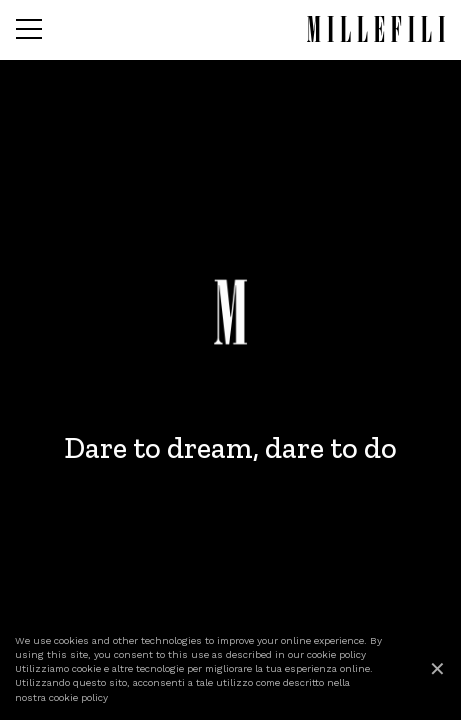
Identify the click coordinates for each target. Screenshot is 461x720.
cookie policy (336, 654)
